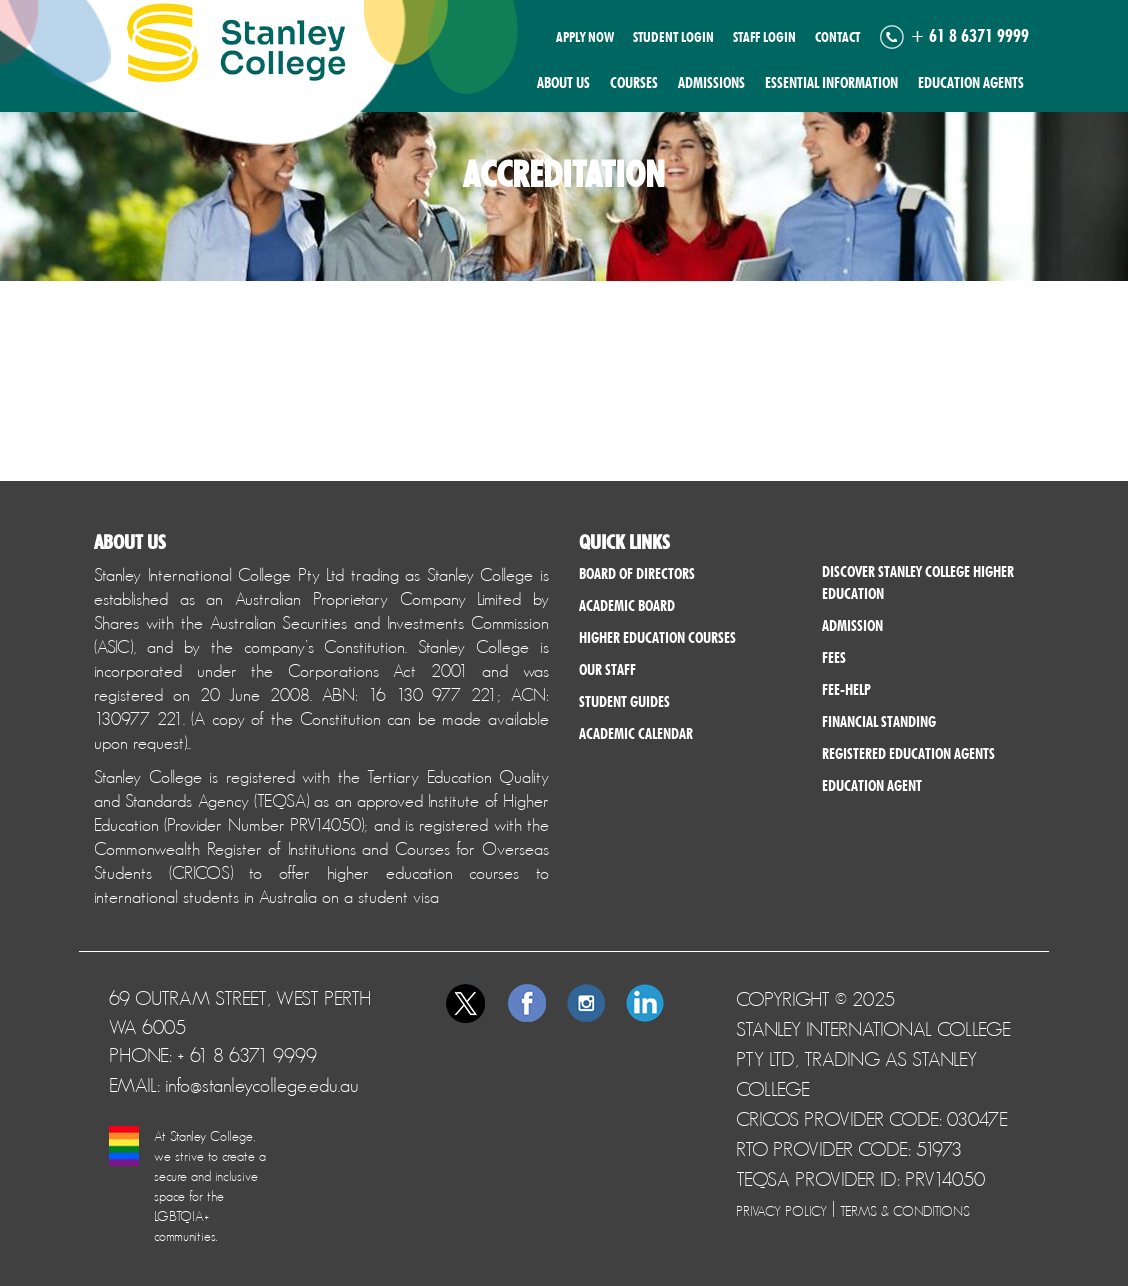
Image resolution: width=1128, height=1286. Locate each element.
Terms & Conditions (905, 1211)
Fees (834, 658)
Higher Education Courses (657, 638)
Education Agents (971, 83)
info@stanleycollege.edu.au (262, 1085)
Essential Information (831, 83)
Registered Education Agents (908, 754)
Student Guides (624, 702)
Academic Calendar (636, 734)
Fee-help (846, 690)
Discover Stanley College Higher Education (918, 583)
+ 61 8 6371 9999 (969, 35)
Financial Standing (879, 722)
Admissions (711, 83)
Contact (837, 37)
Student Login (673, 37)
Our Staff (607, 670)
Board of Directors (637, 574)
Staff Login (764, 37)
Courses (634, 83)
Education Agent (872, 786)
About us (563, 83)
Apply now (585, 37)
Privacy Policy (781, 1211)
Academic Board (627, 606)
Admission (852, 626)
